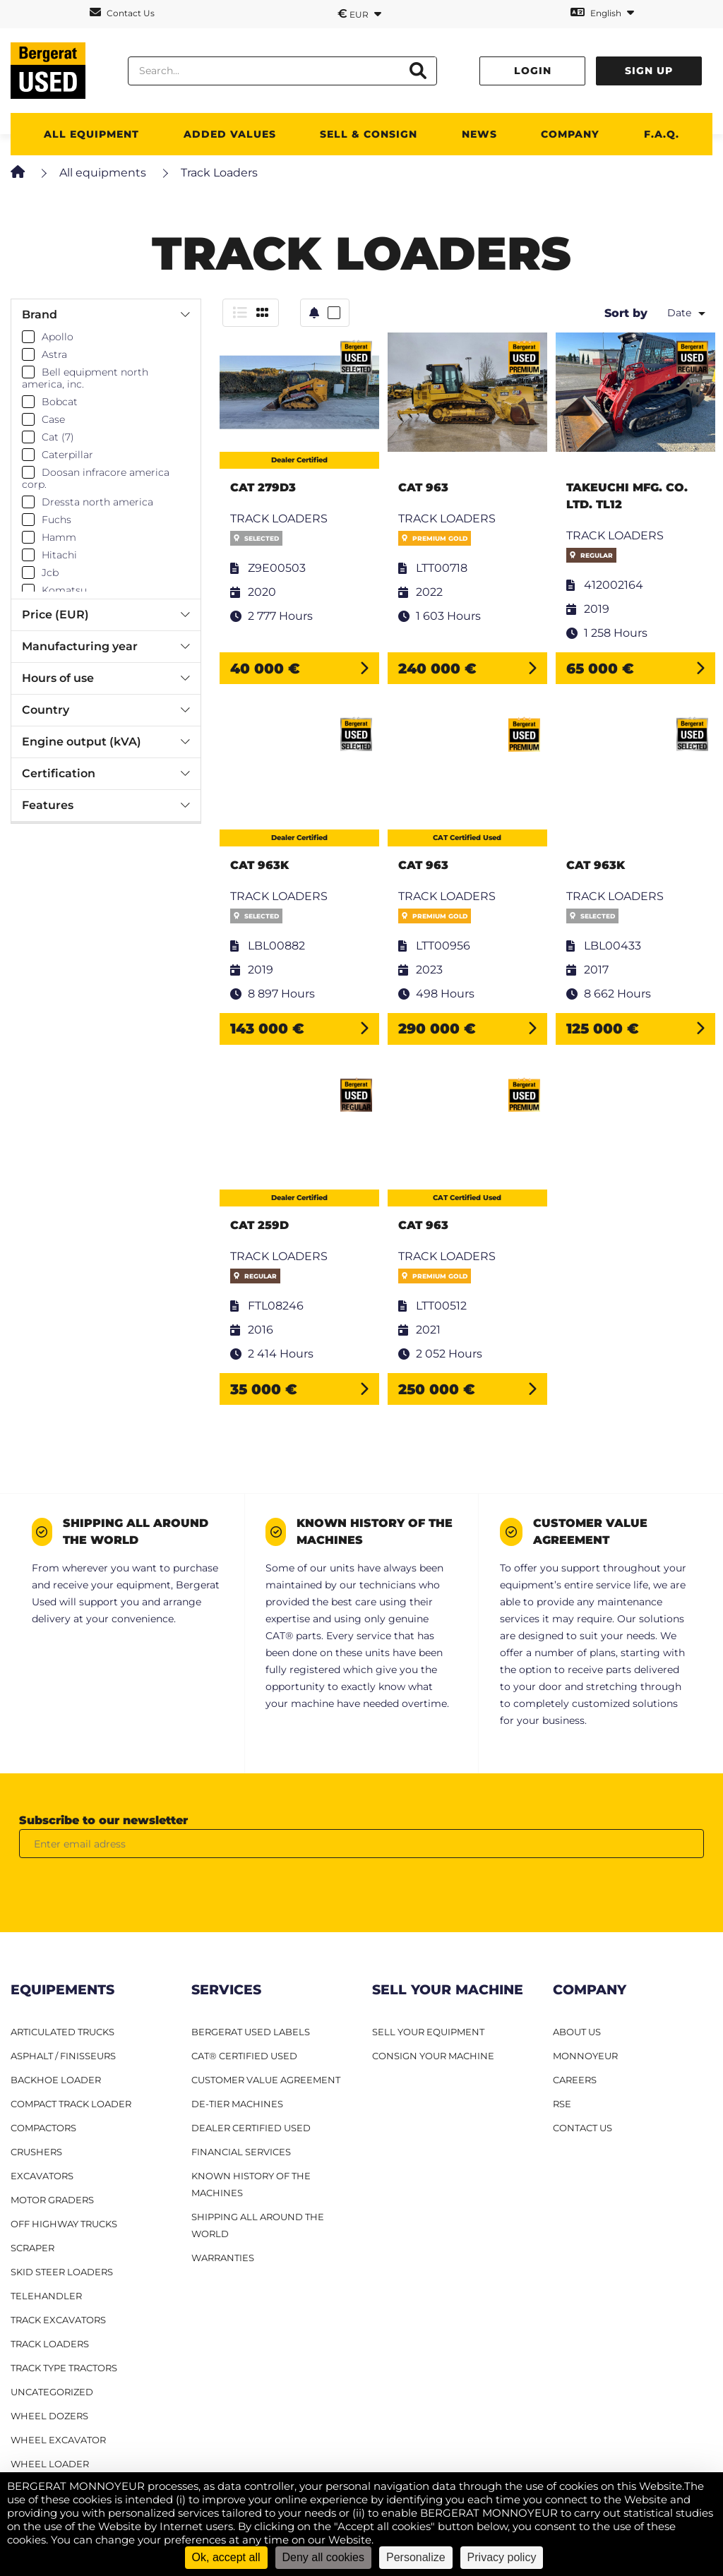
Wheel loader (50, 2463)
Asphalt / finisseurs (63, 2055)
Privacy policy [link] (502, 2557)
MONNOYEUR (585, 2055)
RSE (562, 2103)
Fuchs (56, 519)
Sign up (649, 70)
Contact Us (122, 12)
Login (532, 70)
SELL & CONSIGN (368, 134)
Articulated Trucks (62, 2031)
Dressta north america (97, 502)
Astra (54, 354)
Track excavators (58, 2319)
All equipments (102, 172)
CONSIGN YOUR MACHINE (433, 2055)
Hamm (59, 537)
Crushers (36, 2151)
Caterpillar (67, 454)
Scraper (32, 2247)
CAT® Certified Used (244, 2055)
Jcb (50, 572)
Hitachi (59, 555)
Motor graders (52, 2199)
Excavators (42, 2175)
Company (570, 134)
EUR (359, 13)
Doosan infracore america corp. (95, 478)
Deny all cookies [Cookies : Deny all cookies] (323, 2557)
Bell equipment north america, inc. (85, 378)
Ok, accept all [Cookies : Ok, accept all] (226, 2557)
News (479, 134)
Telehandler (46, 2295)
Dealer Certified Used (251, 2127)
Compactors (43, 2127)
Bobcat (60, 401)
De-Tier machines (237, 2103)
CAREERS (575, 2079)
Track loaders (50, 2343)
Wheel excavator (58, 2439)
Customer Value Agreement (265, 2079)
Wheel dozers (49, 2415)
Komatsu (64, 590)
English (602, 12)
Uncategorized (52, 2391)
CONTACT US (582, 2127)
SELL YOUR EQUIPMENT (428, 2031)
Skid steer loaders (62, 2271)
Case (53, 419)
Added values (230, 134)
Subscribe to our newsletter (103, 1820)
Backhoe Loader (56, 2079)
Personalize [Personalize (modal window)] (416, 2557)
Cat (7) (58, 437)
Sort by (625, 313)
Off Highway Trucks (64, 2223)
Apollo (57, 336)
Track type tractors (64, 2367)
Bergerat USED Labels (250, 2031)
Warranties (222, 2257)
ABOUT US (577, 2031)
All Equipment (91, 134)
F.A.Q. (661, 134)
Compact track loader (71, 2103)
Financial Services (241, 2151)
